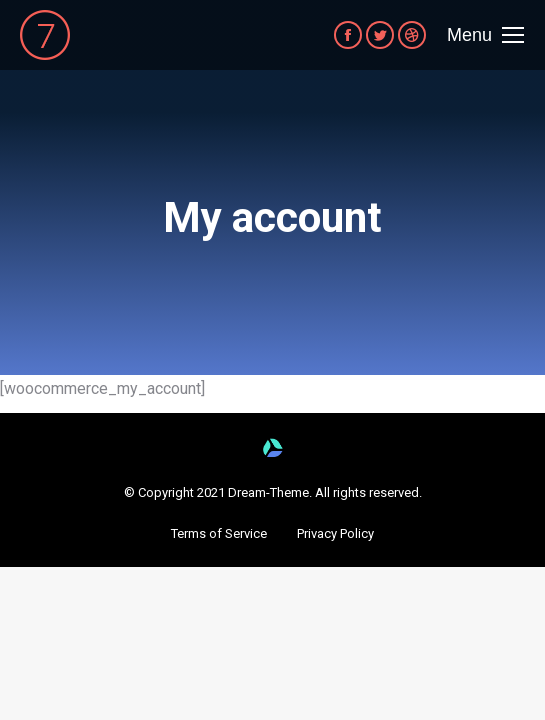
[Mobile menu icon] (485, 35)
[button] (219, 533)
